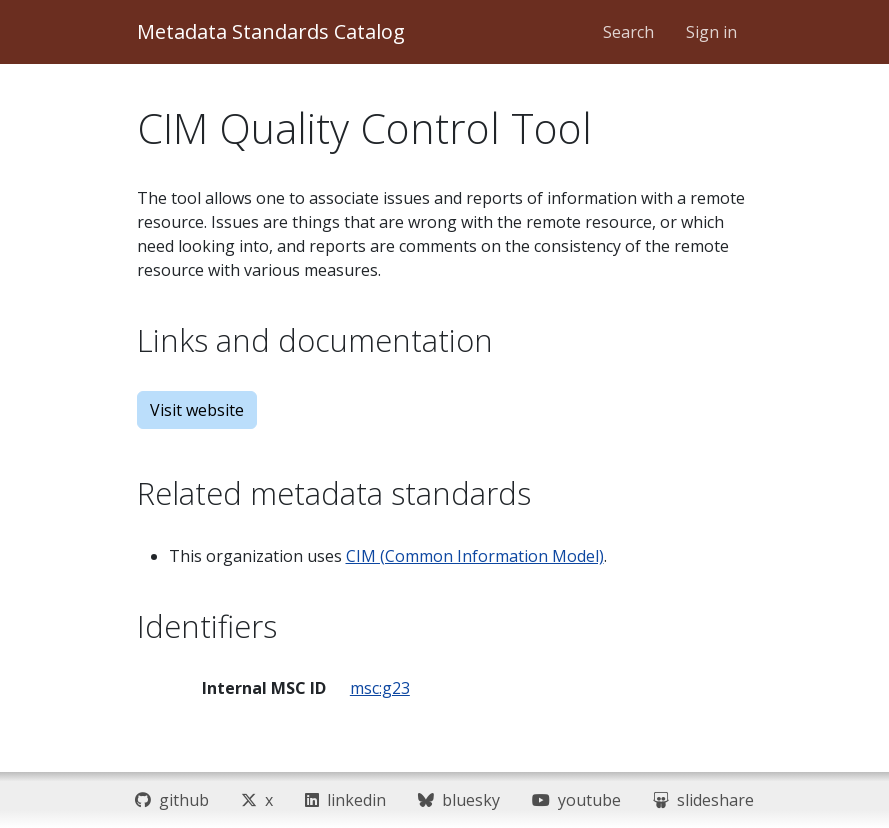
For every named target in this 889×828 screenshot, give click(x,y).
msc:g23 (380, 688)
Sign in (711, 32)
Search (628, 32)
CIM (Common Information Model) (475, 556)
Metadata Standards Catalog (271, 31)
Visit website (197, 410)
